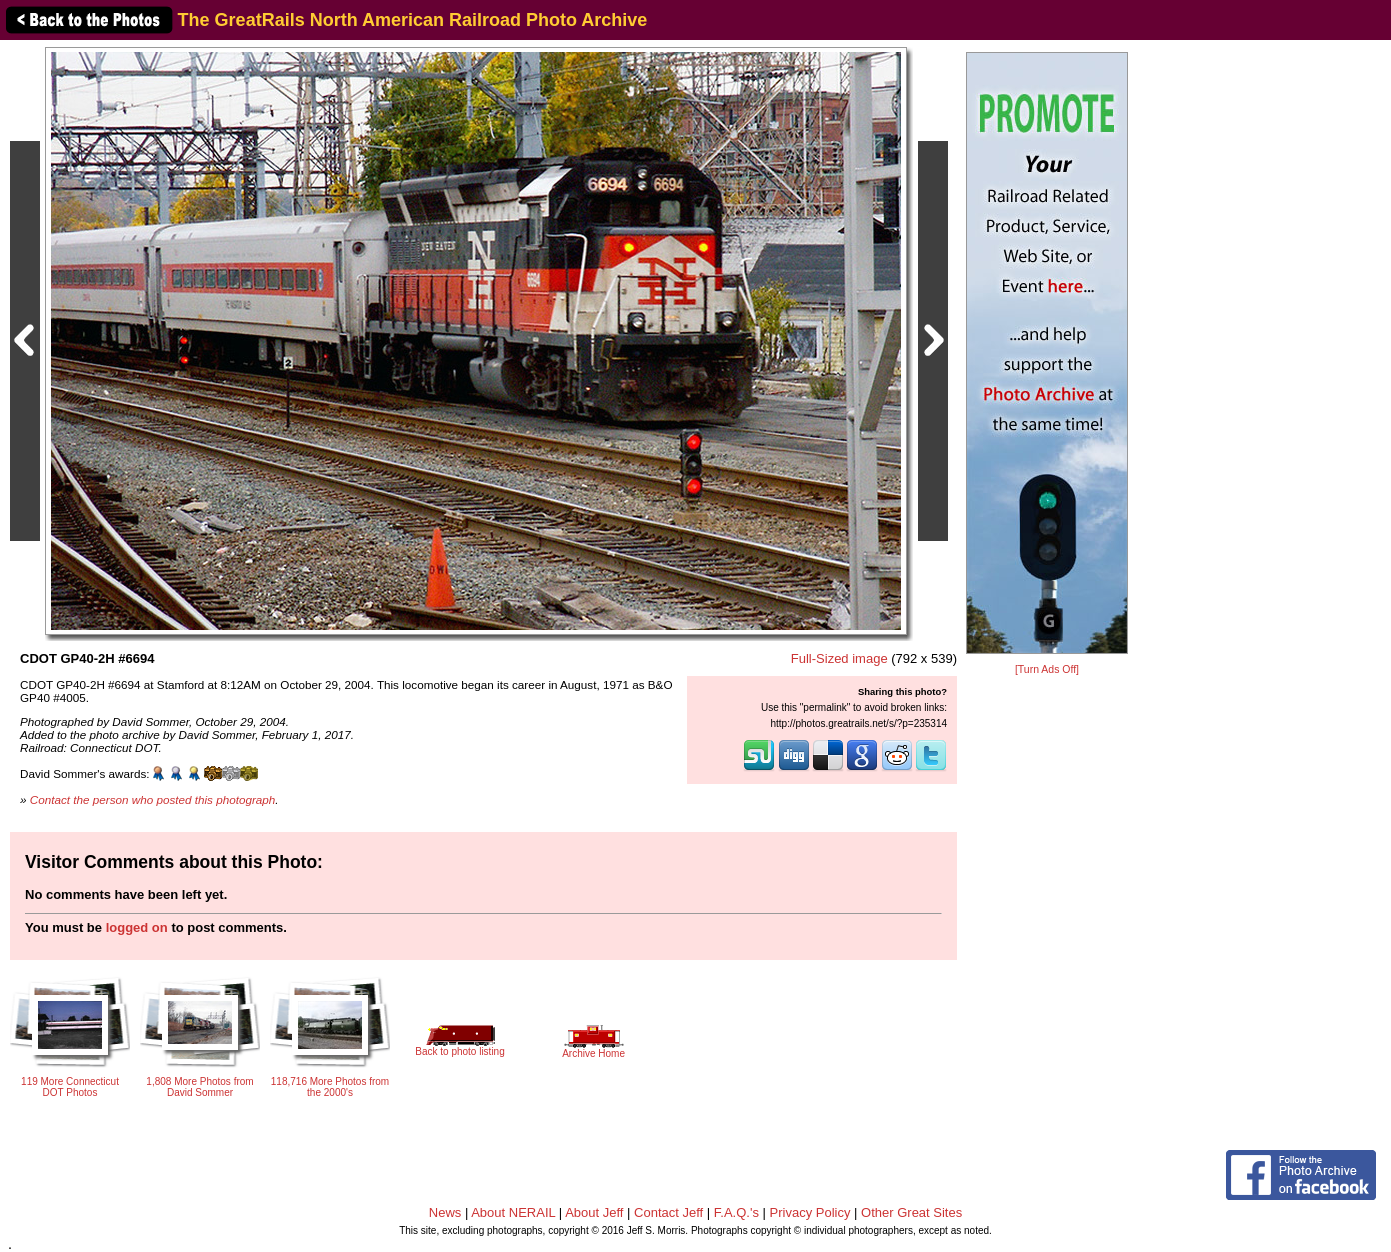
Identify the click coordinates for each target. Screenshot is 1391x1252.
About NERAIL (513, 1212)
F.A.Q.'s (736, 1212)
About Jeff (594, 1212)
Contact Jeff (668, 1212)
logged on (137, 927)
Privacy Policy (810, 1212)
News (445, 1212)
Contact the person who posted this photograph (153, 799)
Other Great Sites (911, 1212)
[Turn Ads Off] (1047, 669)
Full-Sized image (839, 658)
